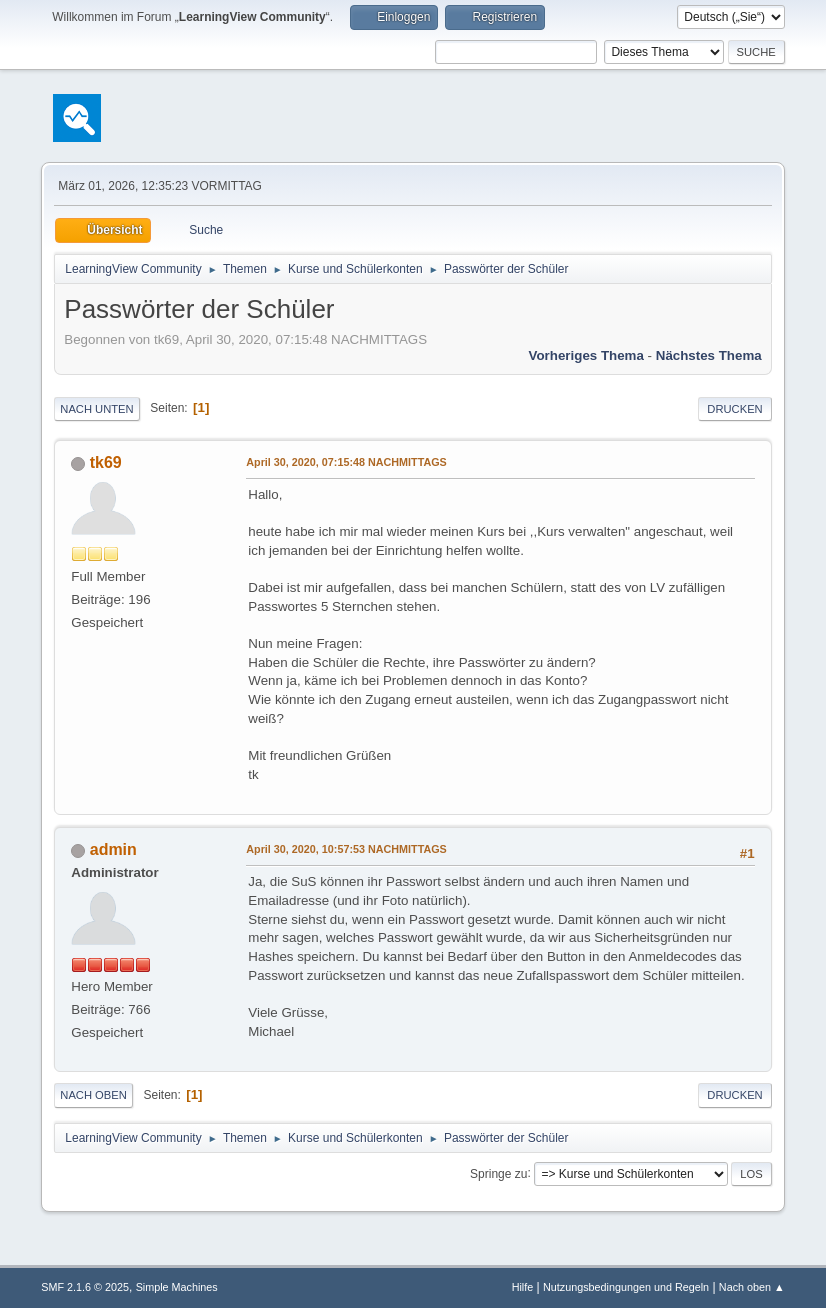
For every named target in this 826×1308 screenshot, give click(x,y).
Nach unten (96, 409)
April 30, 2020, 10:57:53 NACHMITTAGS (346, 849)
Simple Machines (177, 1287)
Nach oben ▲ (752, 1287)
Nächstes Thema (709, 355)
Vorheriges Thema (586, 355)
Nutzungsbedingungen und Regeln (626, 1287)
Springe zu (498, 1173)
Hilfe (523, 1287)
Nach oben (93, 1095)
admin (113, 849)
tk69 (106, 462)
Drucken (734, 409)
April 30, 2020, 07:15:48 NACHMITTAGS (346, 462)
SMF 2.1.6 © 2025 (85, 1287)
